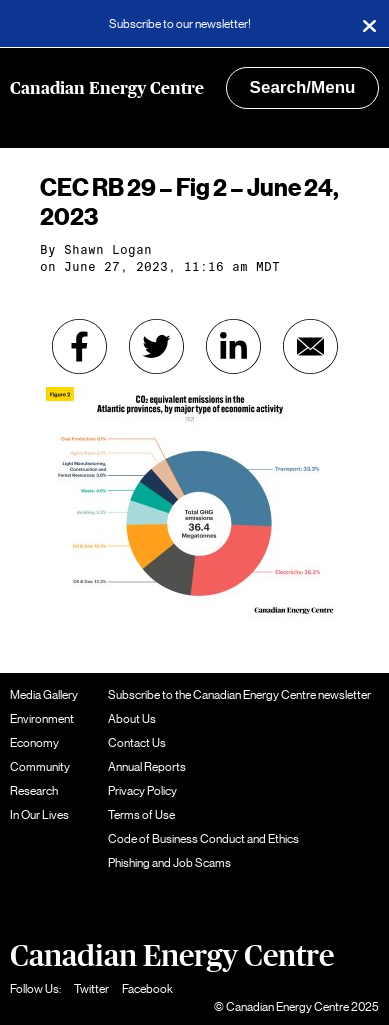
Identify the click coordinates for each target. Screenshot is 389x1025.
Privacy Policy (142, 791)
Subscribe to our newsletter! (180, 24)
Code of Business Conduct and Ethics (203, 839)
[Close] (369, 24)
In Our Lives (39, 815)
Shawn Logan (108, 250)
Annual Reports (147, 767)
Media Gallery (44, 695)
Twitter (91, 989)
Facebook (147, 989)
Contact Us (137, 743)
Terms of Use (141, 815)
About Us (132, 719)
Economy (34, 743)
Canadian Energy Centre (107, 88)
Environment (42, 719)
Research (34, 791)
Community (40, 767)
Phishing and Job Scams (169, 863)
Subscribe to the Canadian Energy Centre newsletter (239, 695)
